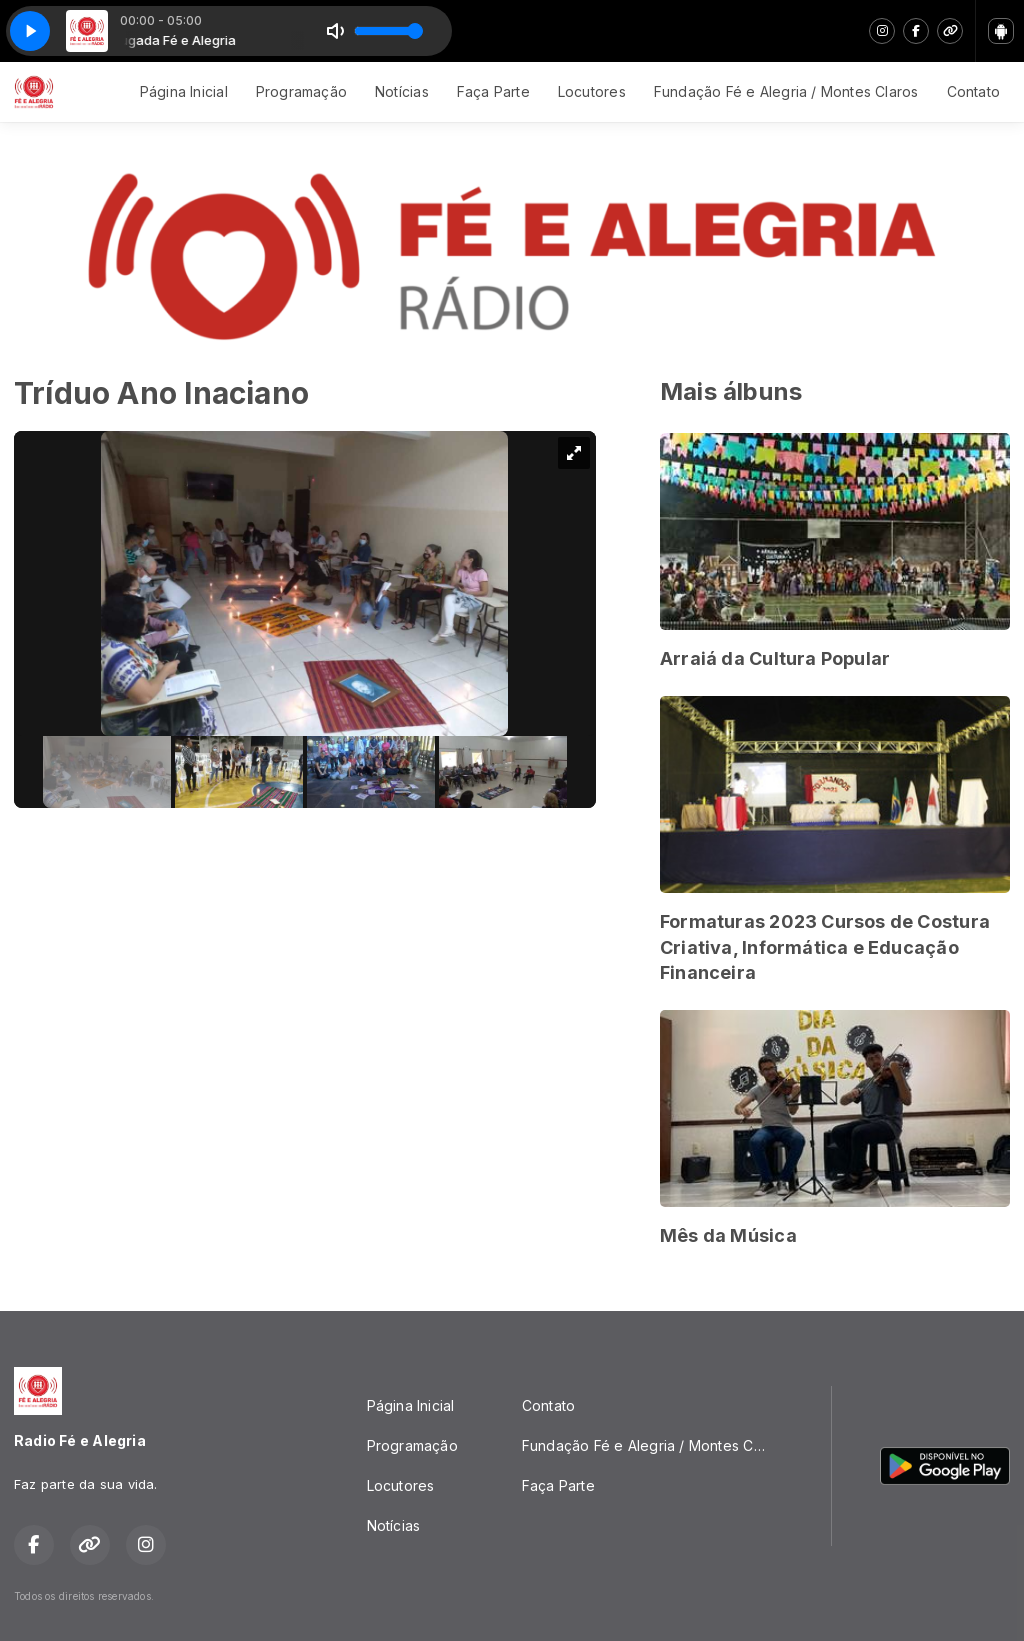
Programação (301, 91)
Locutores (592, 91)
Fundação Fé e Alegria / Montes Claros (786, 91)
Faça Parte (493, 91)
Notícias (402, 91)
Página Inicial (184, 91)
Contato (973, 91)
